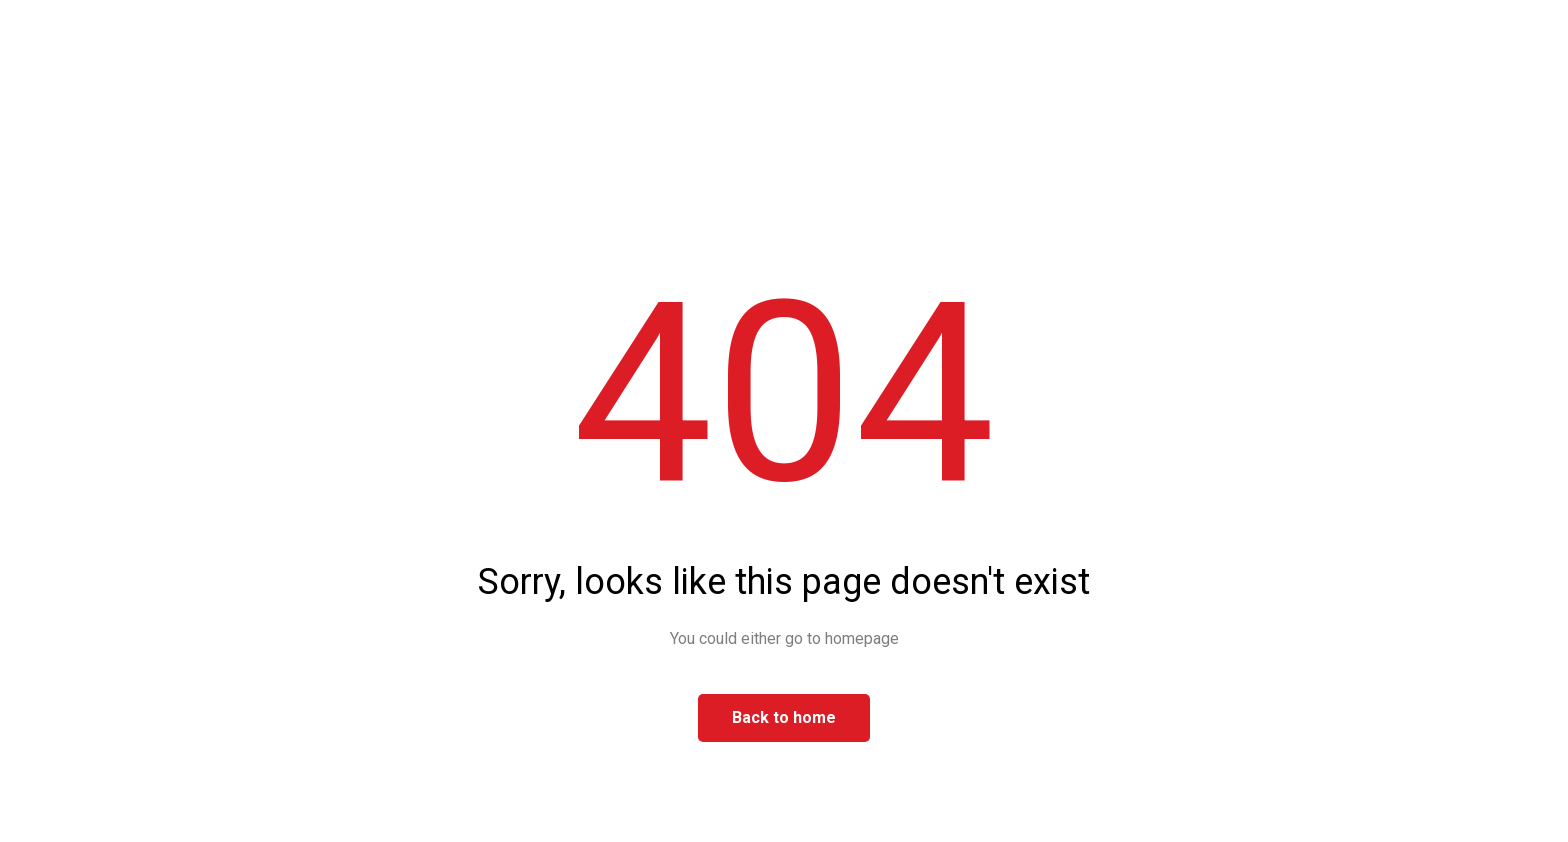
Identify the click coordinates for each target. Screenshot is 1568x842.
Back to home (784, 717)
